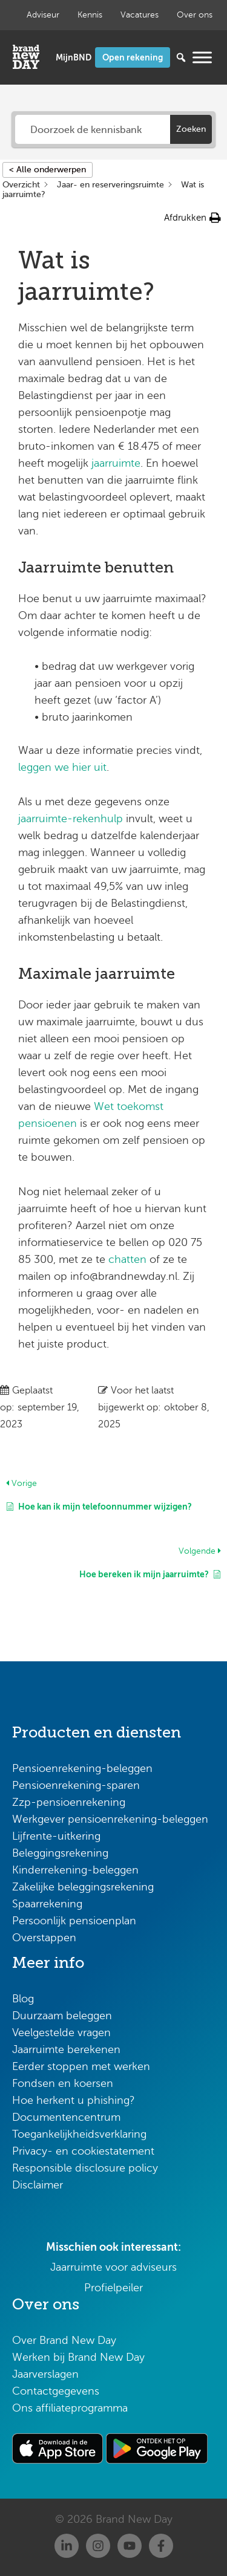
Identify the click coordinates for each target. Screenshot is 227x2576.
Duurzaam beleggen (62, 2016)
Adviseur (43, 14)
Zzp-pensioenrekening (68, 1802)
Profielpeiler (113, 2288)
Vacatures (139, 14)
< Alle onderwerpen (47, 169)
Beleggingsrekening (60, 1853)
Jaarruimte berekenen (66, 2049)
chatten (127, 1259)
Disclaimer (37, 2185)
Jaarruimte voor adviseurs (113, 2267)
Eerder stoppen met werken (81, 2066)
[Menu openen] (202, 57)
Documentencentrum (66, 2117)
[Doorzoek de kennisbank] (93, 129)
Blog (23, 1999)
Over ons (194, 14)
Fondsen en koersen (62, 2083)
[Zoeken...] (163, 57)
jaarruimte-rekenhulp (70, 819)
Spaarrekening (47, 1904)
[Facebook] (161, 2546)
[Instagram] (98, 2546)
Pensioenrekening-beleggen (82, 1768)
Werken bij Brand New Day (78, 2357)
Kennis (89, 14)
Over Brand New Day (64, 2340)
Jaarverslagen (45, 2374)
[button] (192, 217)
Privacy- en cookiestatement (83, 2151)
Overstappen (44, 1938)
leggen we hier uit (62, 767)
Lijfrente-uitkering (56, 1836)
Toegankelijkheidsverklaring (79, 2134)
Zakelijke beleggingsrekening (83, 1887)
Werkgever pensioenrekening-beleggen (110, 1819)
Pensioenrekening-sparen (76, 1785)
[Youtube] (129, 2546)
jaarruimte (115, 463)
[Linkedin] (66, 2546)
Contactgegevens (55, 2391)
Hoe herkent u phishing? (73, 2100)
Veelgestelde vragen (61, 2032)
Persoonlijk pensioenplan (74, 1921)
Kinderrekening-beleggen (75, 1870)
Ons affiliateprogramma (70, 2408)
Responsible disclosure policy (85, 2168)
